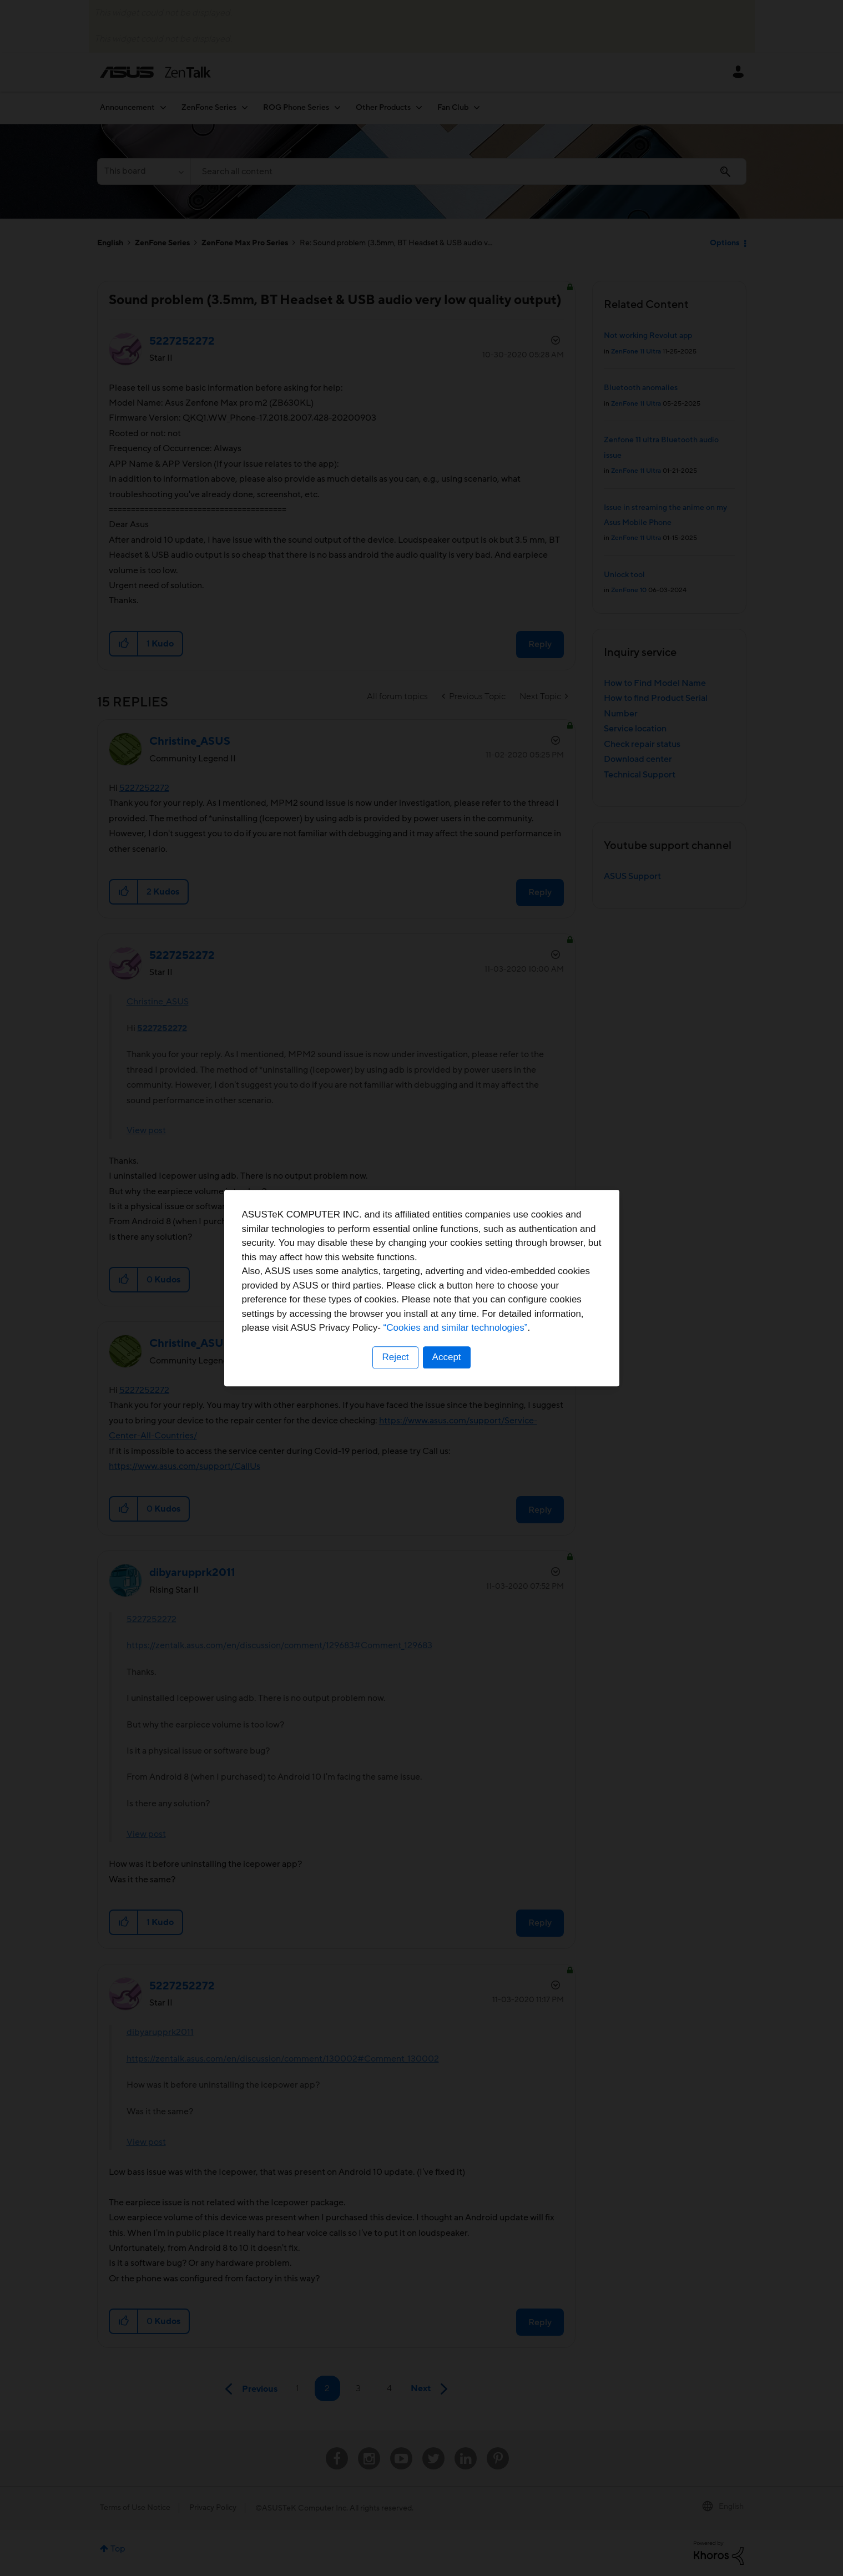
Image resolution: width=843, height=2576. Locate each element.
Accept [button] (446, 1357)
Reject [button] (395, 1357)
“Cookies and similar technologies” (455, 1327)
